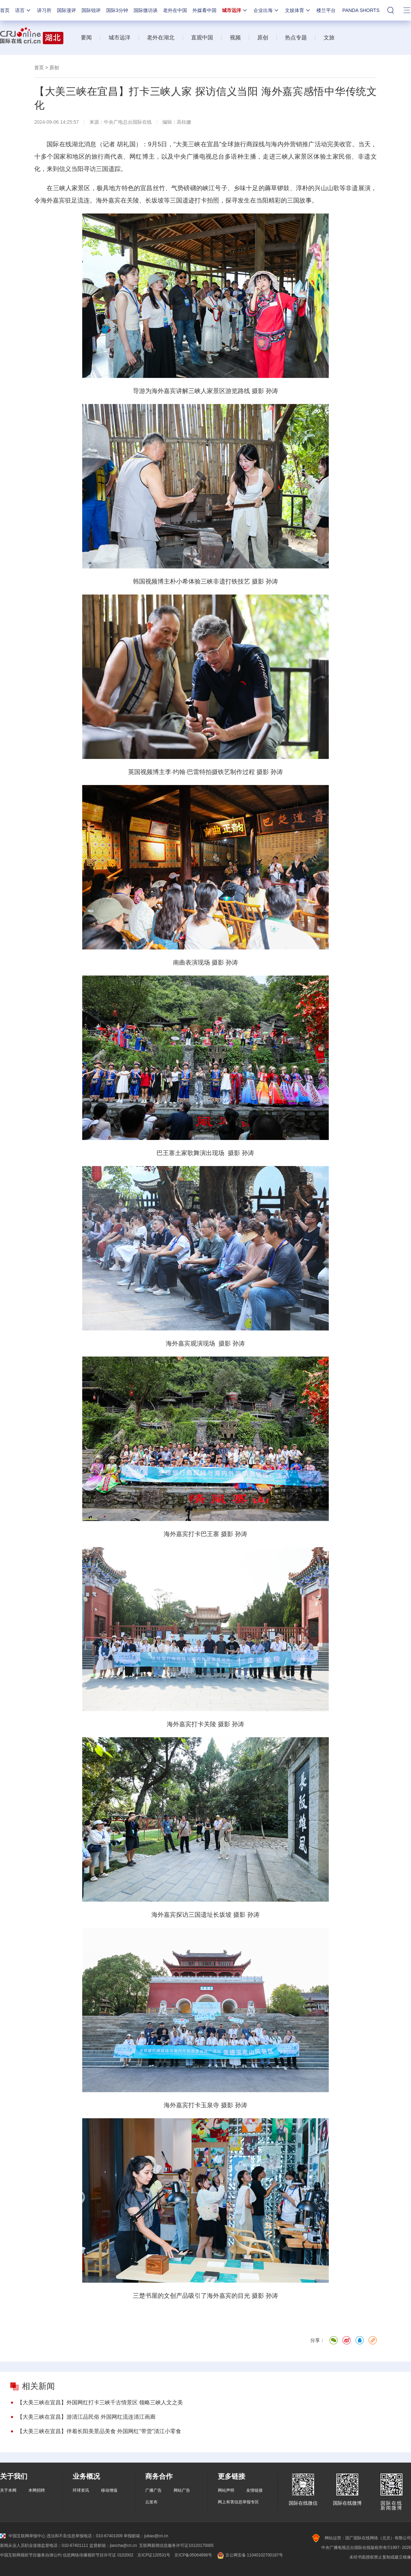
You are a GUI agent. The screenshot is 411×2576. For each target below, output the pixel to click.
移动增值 (109, 2490)
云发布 (151, 2502)
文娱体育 (298, 10)
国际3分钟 (117, 10)
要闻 (86, 37)
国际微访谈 (146, 10)
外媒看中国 (204, 10)
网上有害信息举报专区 (238, 2502)
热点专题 (296, 37)
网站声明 (226, 2490)
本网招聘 (36, 2490)
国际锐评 (91, 10)
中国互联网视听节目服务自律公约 (31, 2555)
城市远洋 (235, 10)
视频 (235, 37)
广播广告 (153, 2490)
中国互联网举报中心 (23, 2536)
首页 (5, 10)
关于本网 (8, 2490)
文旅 (329, 37)
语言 (23, 10)
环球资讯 (81, 2490)
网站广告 (182, 2490)
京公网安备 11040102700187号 (249, 2555)
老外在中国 (175, 10)
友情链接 (254, 2490)
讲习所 (44, 10)
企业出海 (266, 10)
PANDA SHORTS (360, 10)
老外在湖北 (160, 37)
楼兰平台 (326, 10)
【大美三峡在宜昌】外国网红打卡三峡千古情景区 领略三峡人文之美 (100, 2402)
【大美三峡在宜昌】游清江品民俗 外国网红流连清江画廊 (86, 2417)
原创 (262, 37)
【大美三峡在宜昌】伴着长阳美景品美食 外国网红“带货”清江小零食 (99, 2431)
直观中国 (202, 37)
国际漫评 (66, 10)
